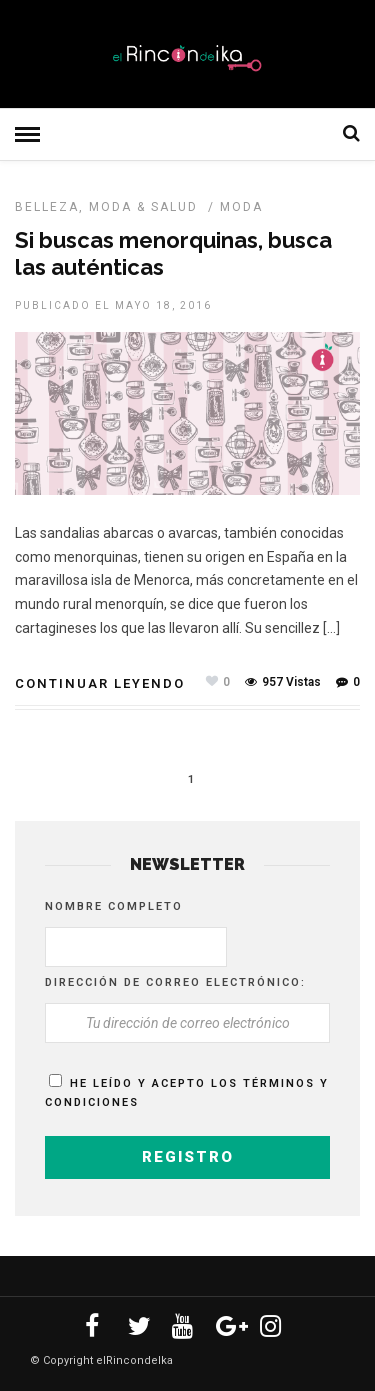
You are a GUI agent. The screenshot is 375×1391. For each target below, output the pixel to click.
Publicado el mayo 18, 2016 (113, 305)
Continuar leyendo (100, 683)
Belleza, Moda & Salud (106, 207)
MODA (241, 207)
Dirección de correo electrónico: (175, 982)
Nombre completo (114, 906)
